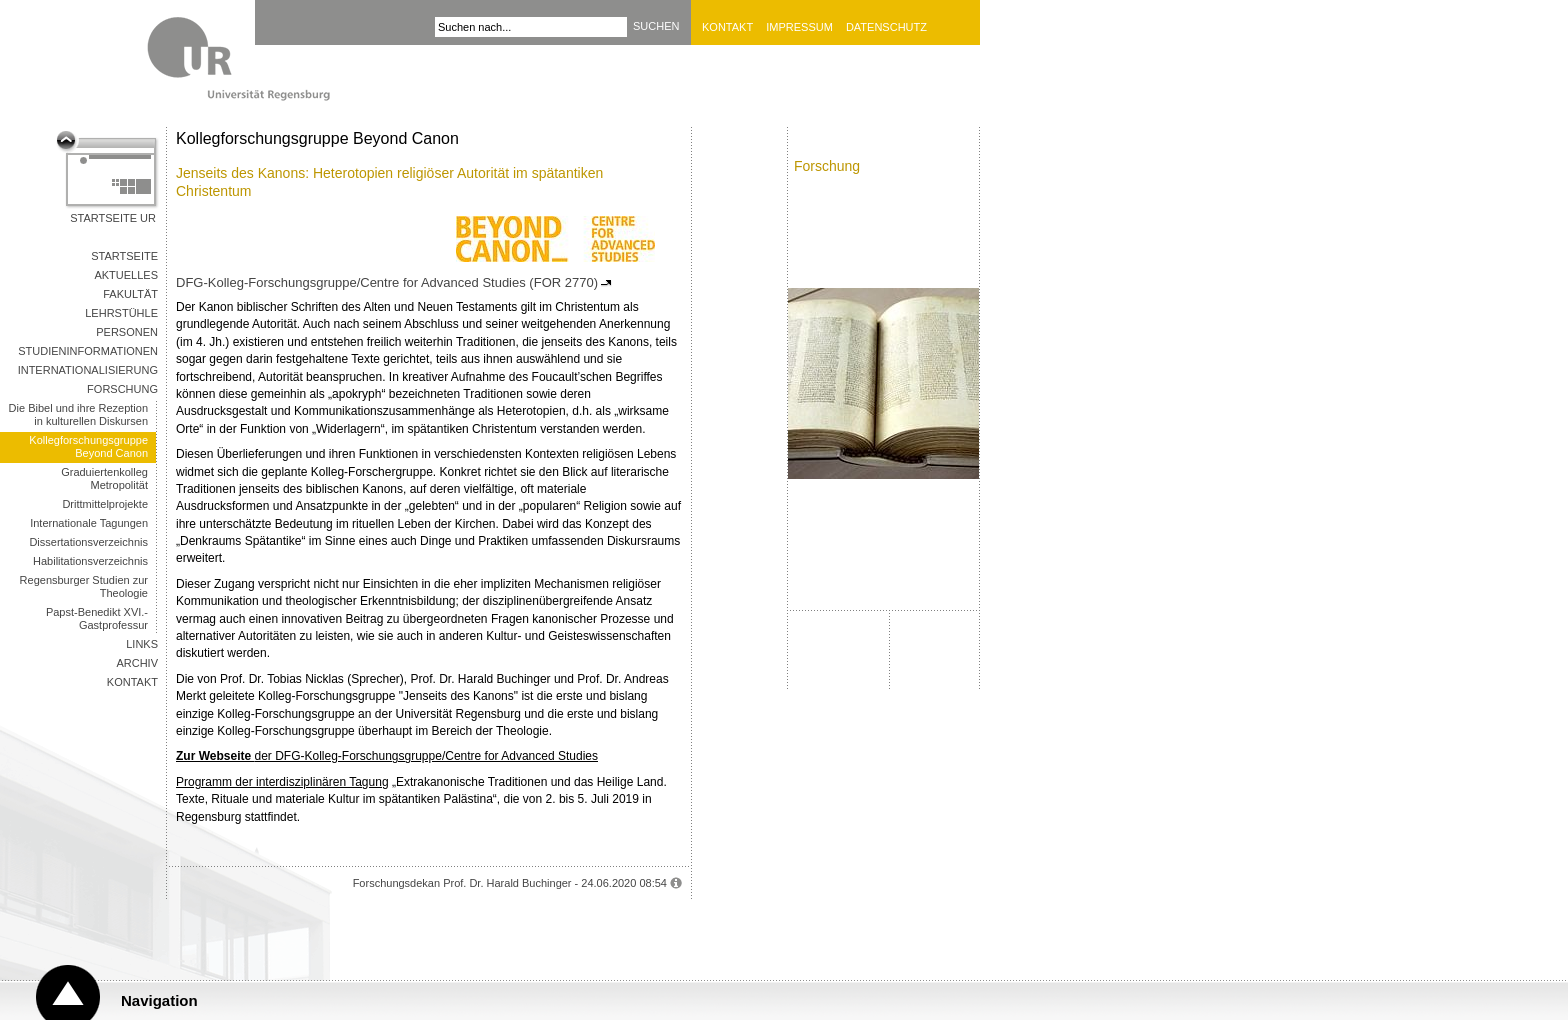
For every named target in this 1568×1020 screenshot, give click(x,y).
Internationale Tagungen (89, 523)
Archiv (137, 663)
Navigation (159, 1000)
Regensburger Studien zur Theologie (84, 586)
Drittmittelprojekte (105, 504)
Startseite (124, 256)
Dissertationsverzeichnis (88, 542)
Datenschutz (886, 27)
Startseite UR (113, 218)
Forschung (122, 389)
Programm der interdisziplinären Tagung (282, 782)
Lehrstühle (121, 313)
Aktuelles (126, 275)
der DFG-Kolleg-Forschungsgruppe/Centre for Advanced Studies (387, 756)
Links (142, 644)
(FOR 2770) (563, 282)
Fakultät (130, 294)
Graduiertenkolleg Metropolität (104, 478)
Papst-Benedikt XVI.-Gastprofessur (97, 618)
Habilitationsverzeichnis (90, 561)
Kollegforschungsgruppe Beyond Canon (88, 446)
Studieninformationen (88, 351)
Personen (127, 332)
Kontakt (727, 27)
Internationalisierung (88, 370)
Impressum (799, 27)
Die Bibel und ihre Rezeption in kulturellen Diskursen (78, 414)
